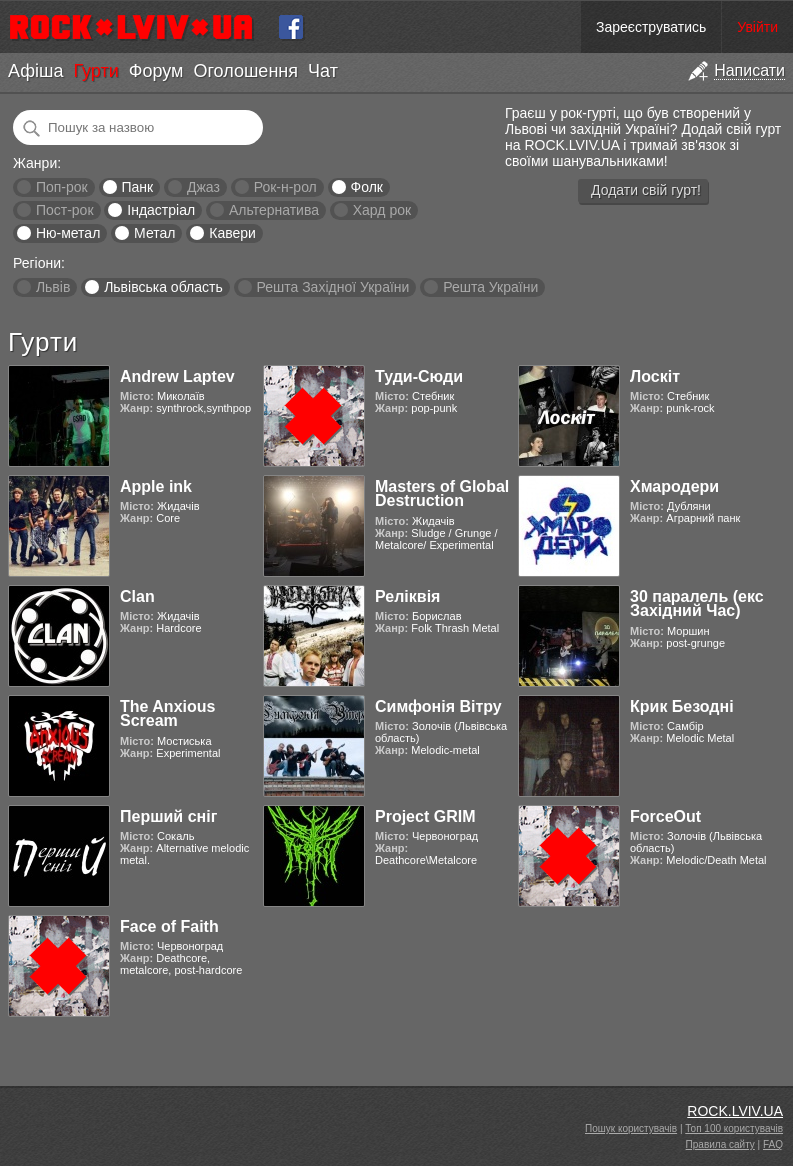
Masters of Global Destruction (442, 493)
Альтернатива (274, 210)
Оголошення (245, 71)
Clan (137, 596)
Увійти (757, 27)
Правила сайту (720, 1144)
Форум (156, 71)
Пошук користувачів (631, 1128)
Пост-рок (65, 210)
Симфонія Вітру (438, 706)
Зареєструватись (651, 27)
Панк (137, 187)
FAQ (773, 1144)
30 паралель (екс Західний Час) (697, 603)
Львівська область (163, 287)
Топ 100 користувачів (734, 1128)
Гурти (95, 71)
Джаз (203, 187)
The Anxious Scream (167, 713)
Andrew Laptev (177, 376)
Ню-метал (68, 233)
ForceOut (665, 816)
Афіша (35, 71)
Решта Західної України (332, 287)
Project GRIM (425, 816)
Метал (154, 233)
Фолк (367, 187)
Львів (53, 287)
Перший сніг (168, 816)
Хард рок (382, 210)
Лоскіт (655, 376)
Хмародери (674, 486)
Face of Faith (169, 926)
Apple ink (156, 486)
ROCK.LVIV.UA (735, 1111)
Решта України (490, 287)
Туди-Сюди (419, 376)
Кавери (232, 233)
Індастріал (161, 210)
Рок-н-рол (285, 187)
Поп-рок (62, 187)
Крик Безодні (682, 706)
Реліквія (407, 596)
